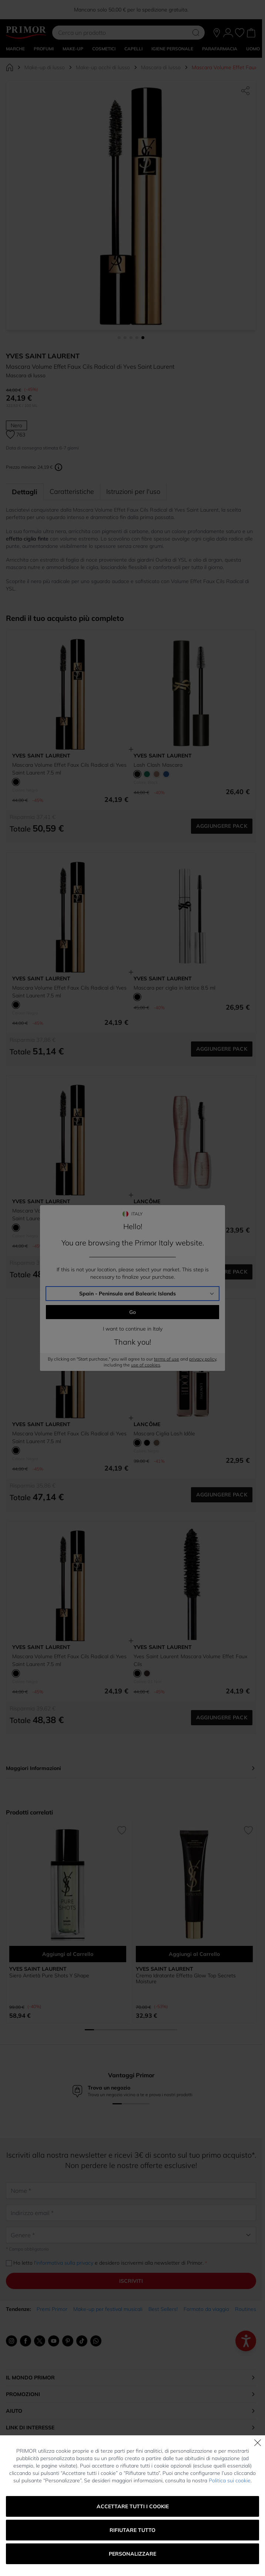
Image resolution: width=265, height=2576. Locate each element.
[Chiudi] (257, 2442)
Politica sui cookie (230, 2480)
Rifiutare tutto (132, 2530)
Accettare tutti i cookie (133, 2506)
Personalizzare (132, 2553)
